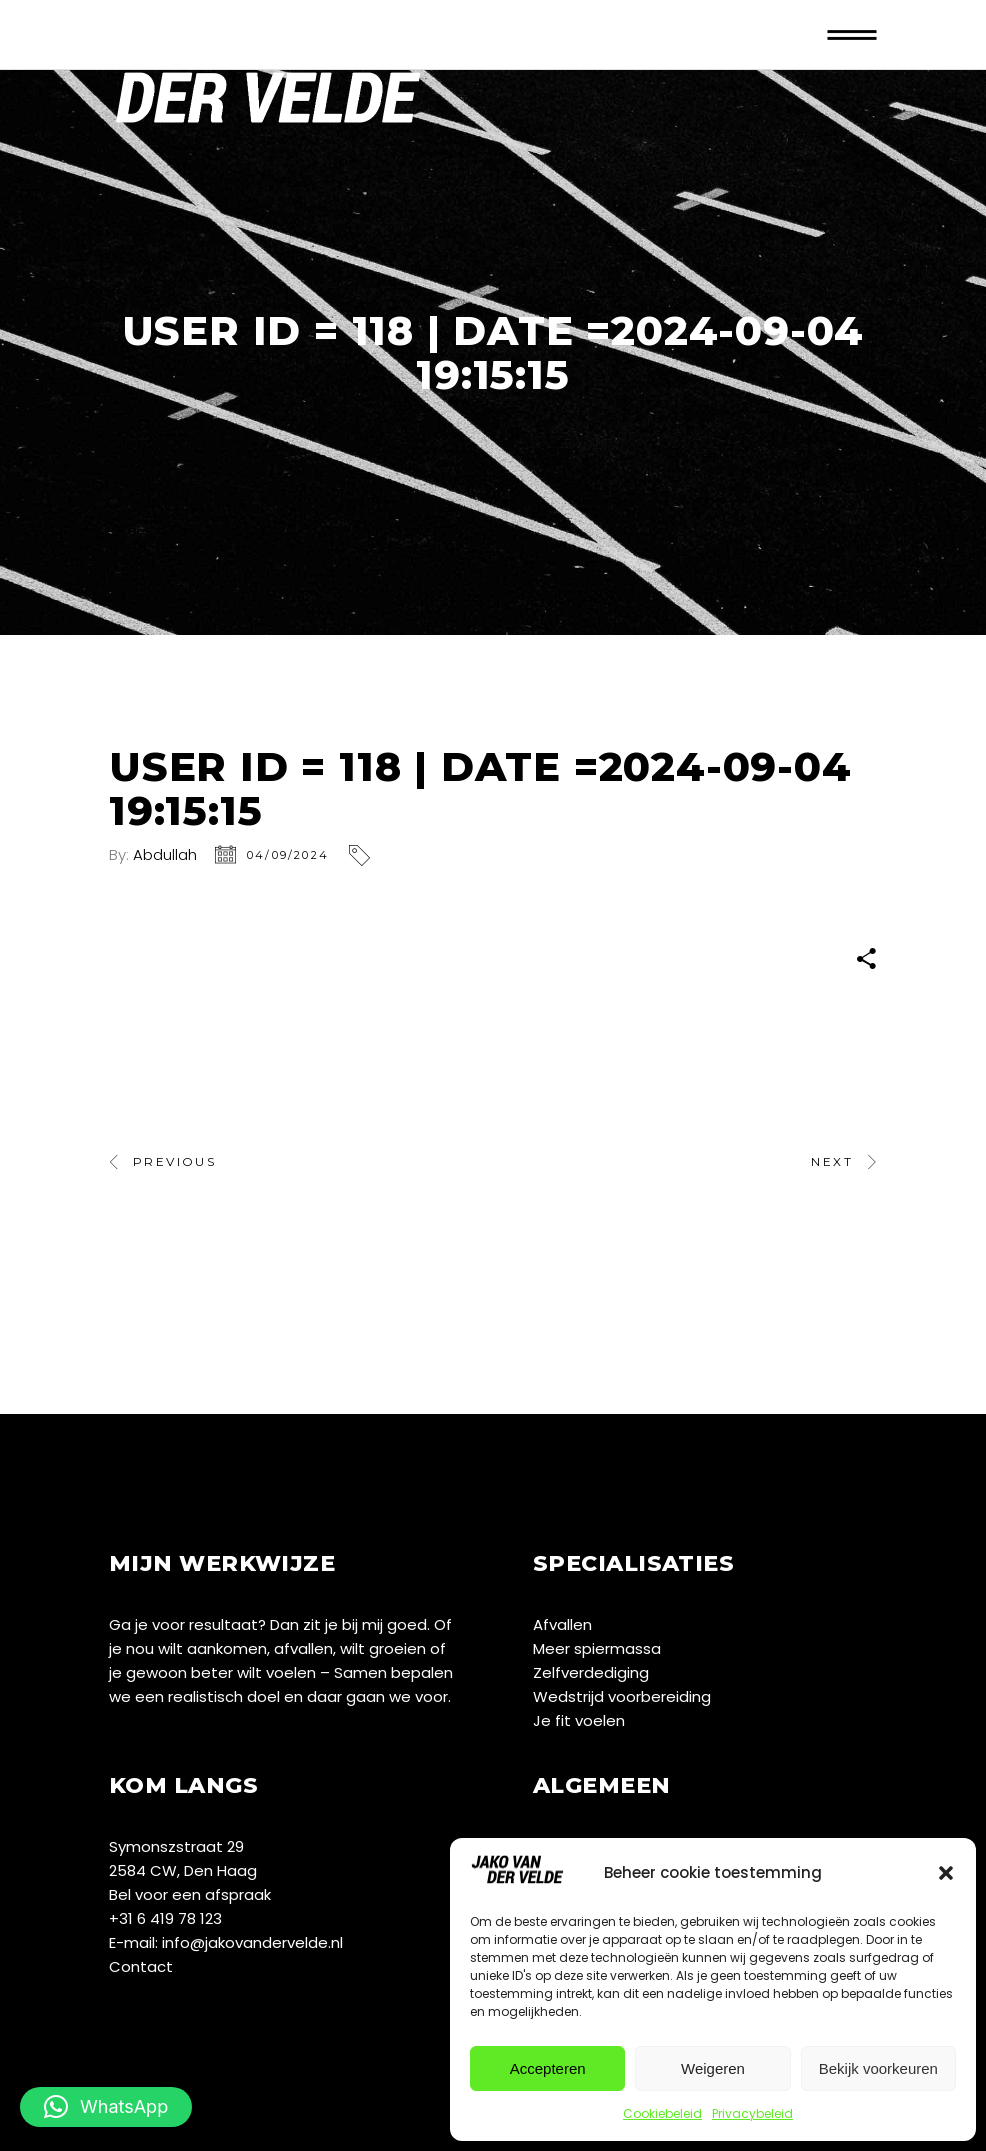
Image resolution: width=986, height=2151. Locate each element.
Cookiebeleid (662, 2113)
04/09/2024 (288, 855)
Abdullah (165, 854)
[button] (946, 1873)
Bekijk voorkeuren (878, 2068)
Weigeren (713, 2068)
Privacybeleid (752, 2113)
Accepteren (548, 2068)
